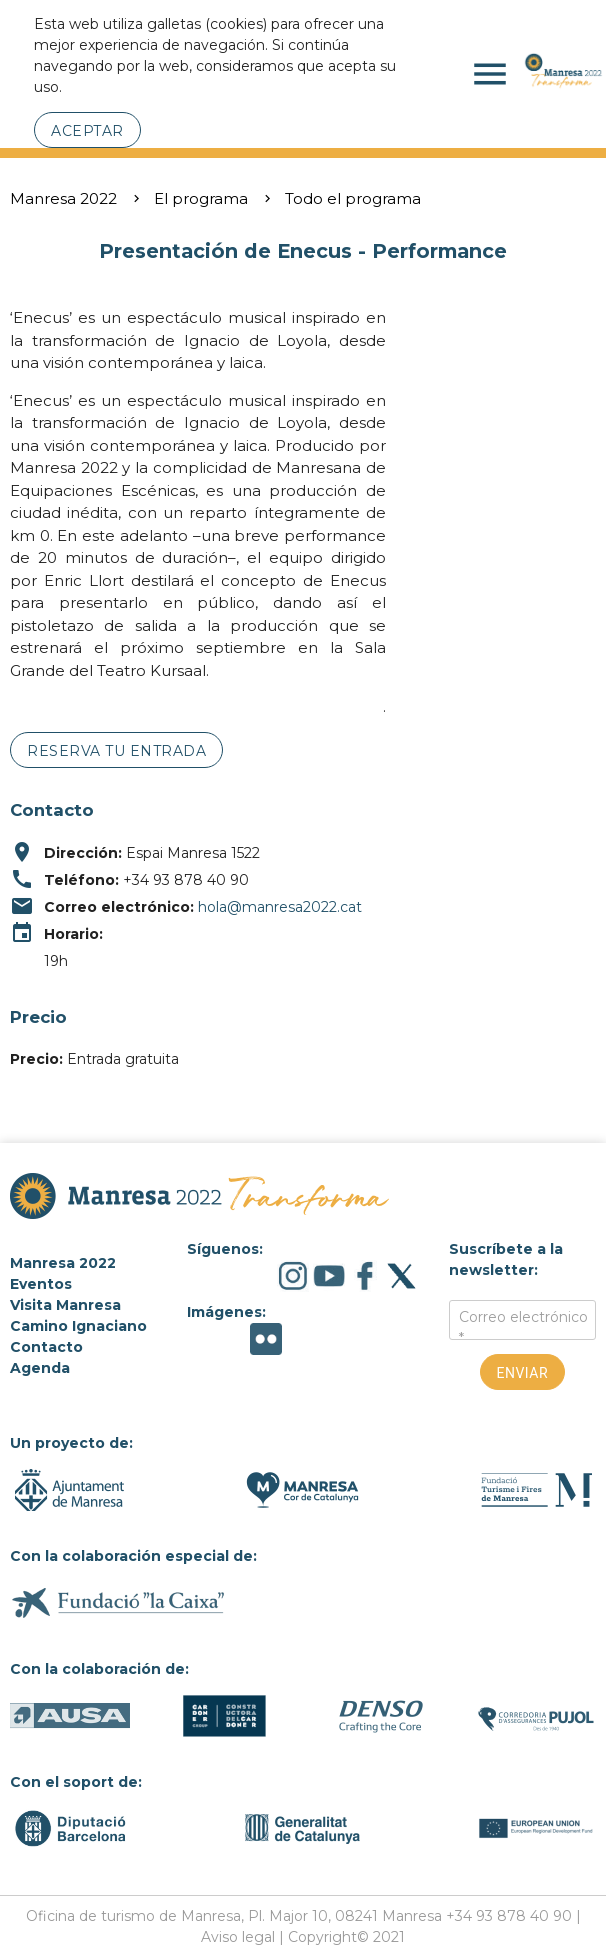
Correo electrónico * (523, 1327)
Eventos (41, 1284)
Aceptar (87, 131)
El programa (201, 198)
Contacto (46, 1347)
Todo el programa (353, 198)
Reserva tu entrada (116, 751)
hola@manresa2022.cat (280, 907)
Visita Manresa (65, 1305)
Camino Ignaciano (78, 1326)
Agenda (40, 1368)
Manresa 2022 (63, 198)
